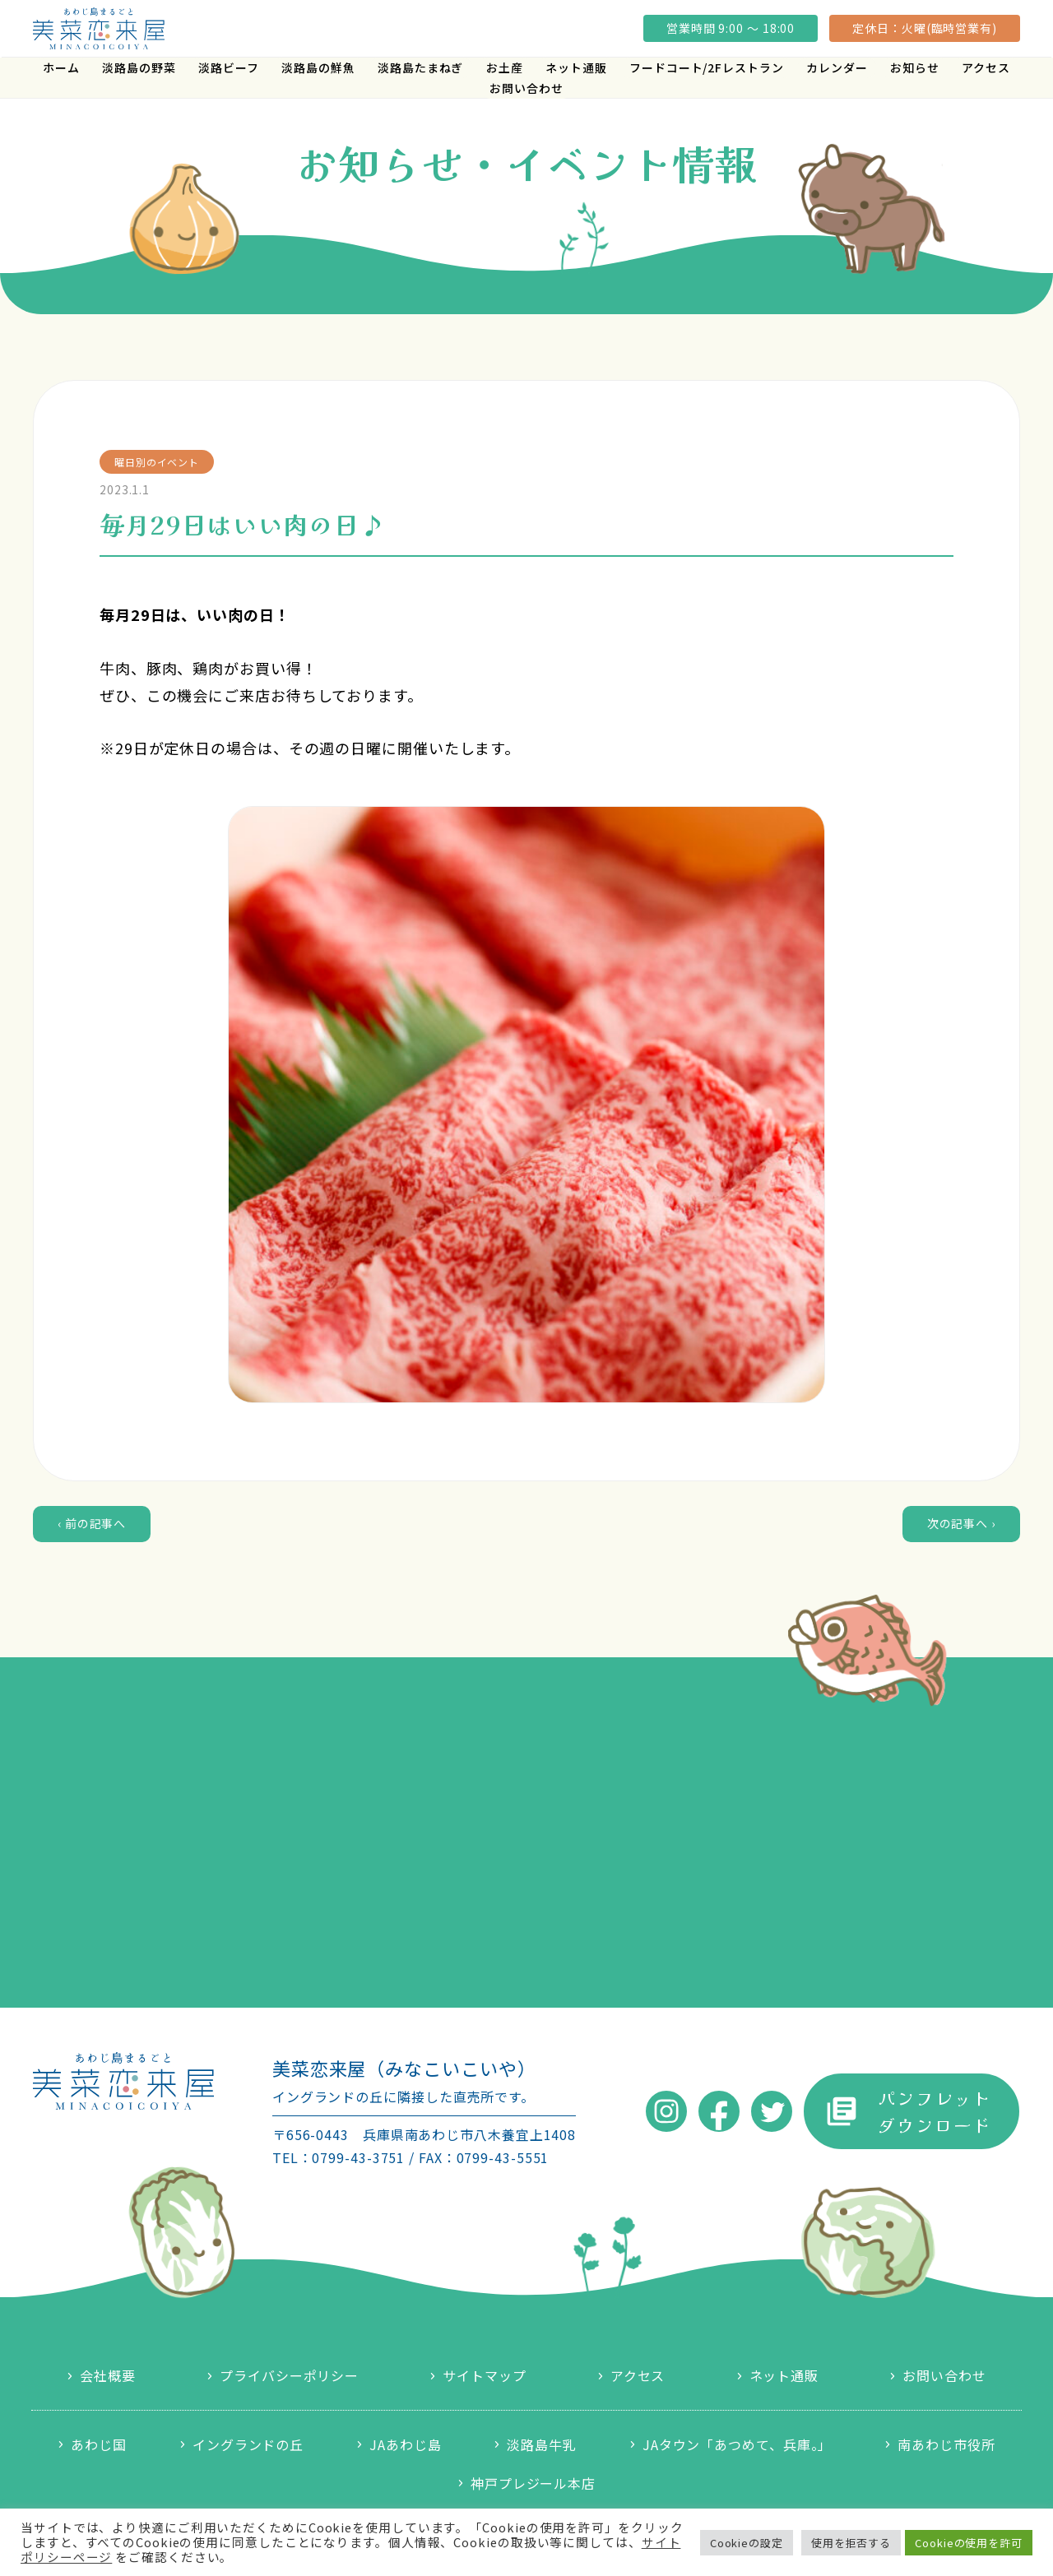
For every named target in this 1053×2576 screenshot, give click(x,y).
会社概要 (108, 2375)
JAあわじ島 (405, 2444)
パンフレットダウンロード (934, 2111)
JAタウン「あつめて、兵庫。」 (737, 2444)
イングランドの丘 (248, 2444)
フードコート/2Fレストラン (706, 67)
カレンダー (837, 67)
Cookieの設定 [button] (746, 2543)
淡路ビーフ (228, 67)
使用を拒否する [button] (851, 2543)
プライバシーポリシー (289, 2375)
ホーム (61, 67)
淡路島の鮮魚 (318, 67)
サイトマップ (484, 2375)
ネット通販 (576, 67)
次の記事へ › (961, 1523)
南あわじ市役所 (946, 2444)
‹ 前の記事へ (92, 1523)
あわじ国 (99, 2444)
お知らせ (914, 67)
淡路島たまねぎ (420, 67)
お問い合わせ (526, 88)
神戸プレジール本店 (533, 2483)
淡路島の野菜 (138, 67)
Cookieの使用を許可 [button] (969, 2543)
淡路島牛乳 (542, 2444)
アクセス (986, 67)
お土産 (504, 67)
